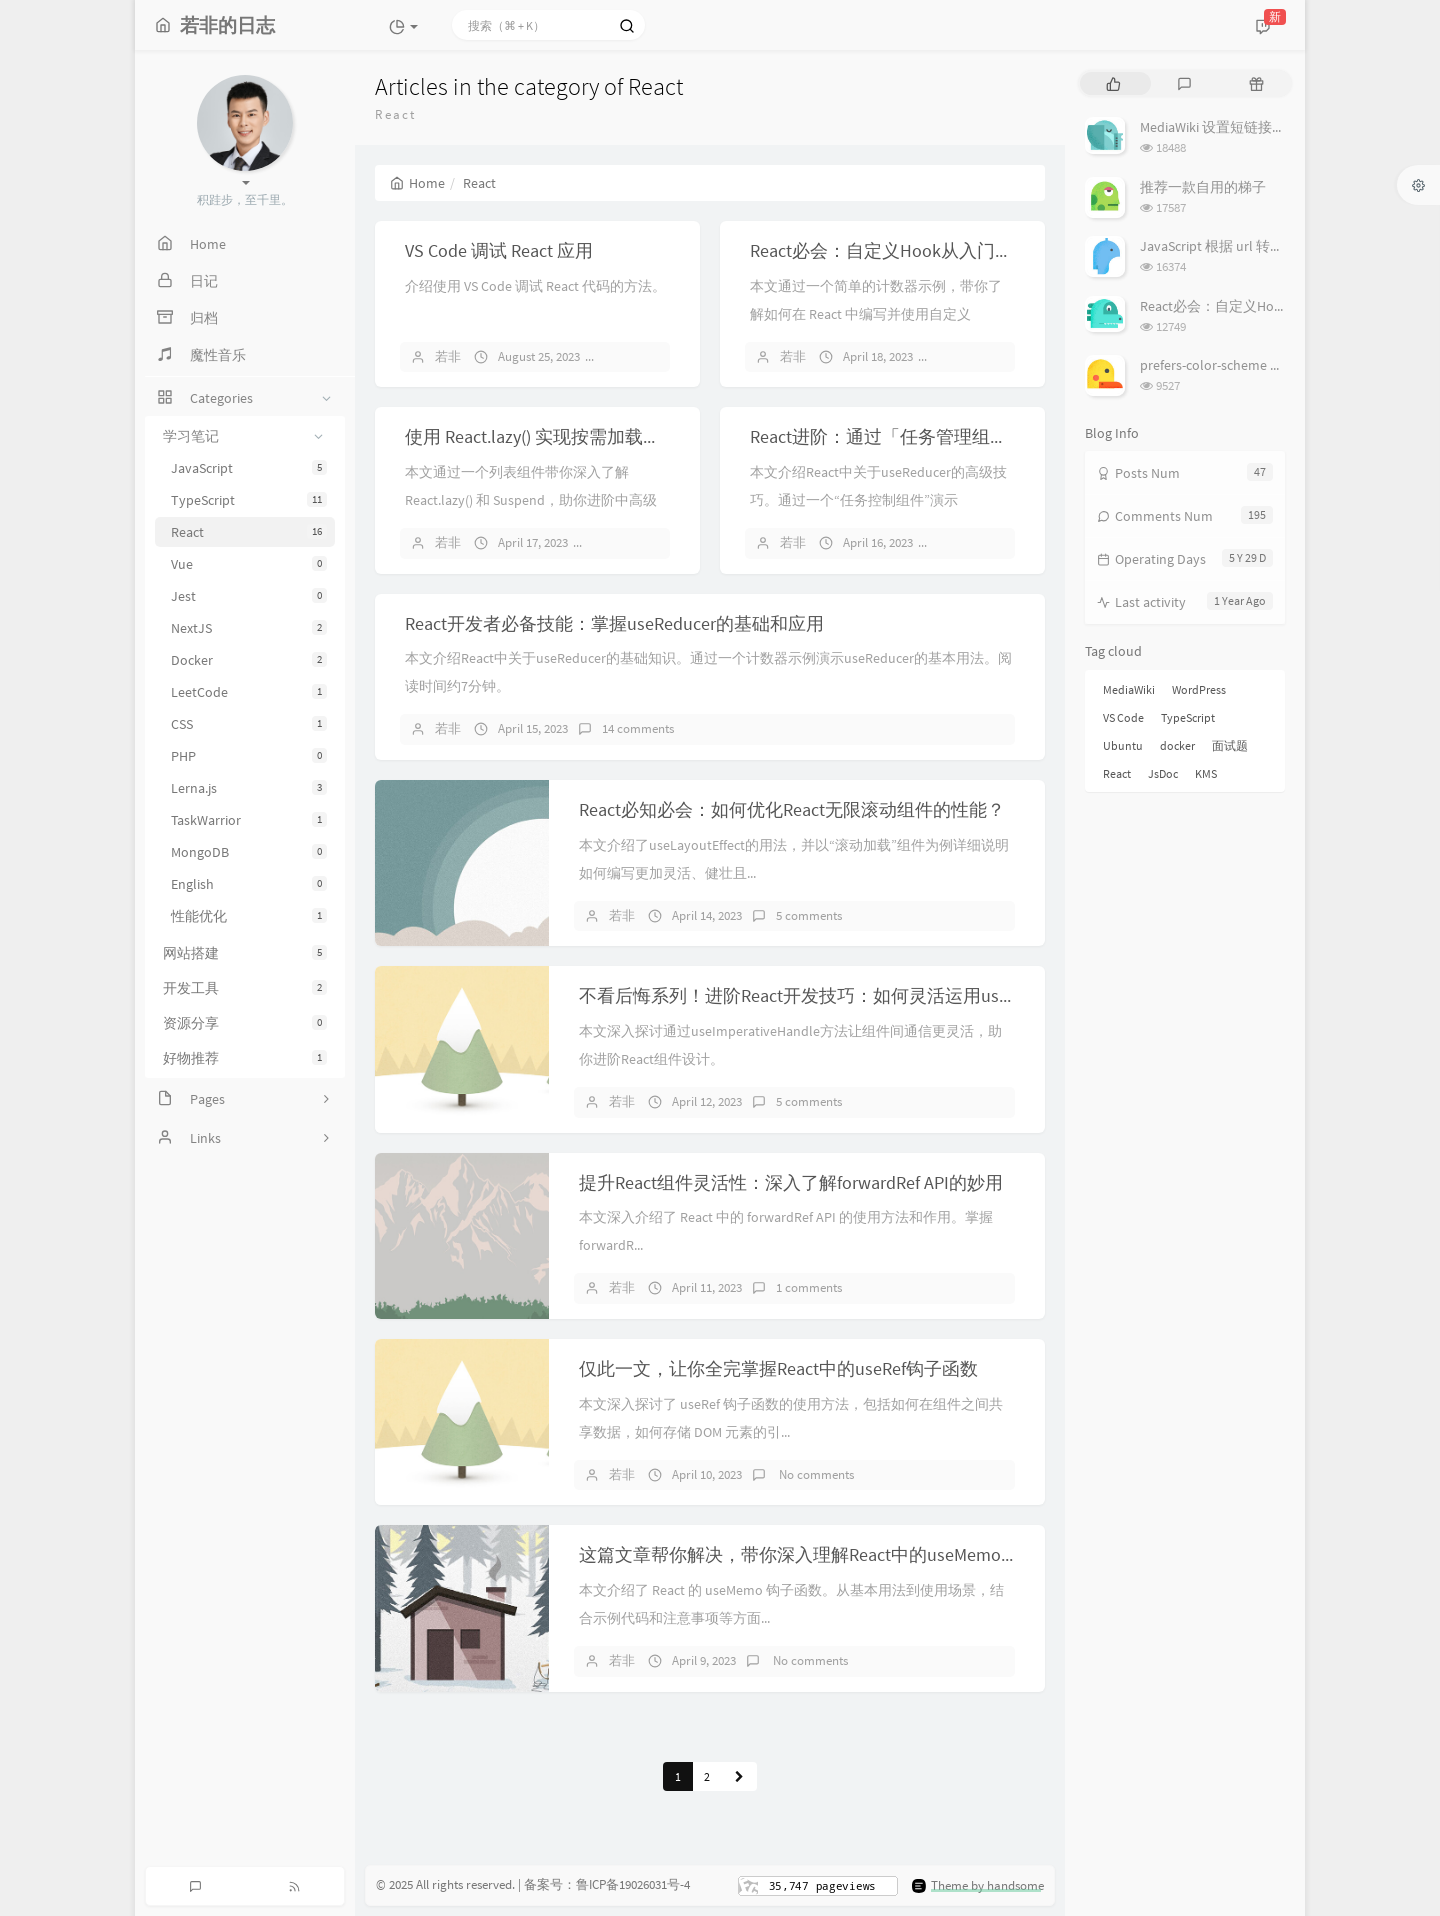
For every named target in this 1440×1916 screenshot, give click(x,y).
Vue (249, 564)
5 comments (809, 915)
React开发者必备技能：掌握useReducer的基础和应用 (614, 623)
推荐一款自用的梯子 (1203, 187)
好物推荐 (245, 1058)
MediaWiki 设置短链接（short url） (1246, 127)
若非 (448, 356)
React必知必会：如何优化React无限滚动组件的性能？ (792, 809)
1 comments (809, 1287)
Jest (249, 596)
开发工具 (245, 988)
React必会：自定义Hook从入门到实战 (899, 250)
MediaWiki (1129, 689)
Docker (249, 660)
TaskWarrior (249, 820)
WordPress (1199, 689)
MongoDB (249, 852)
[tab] (1113, 83)
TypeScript (249, 500)
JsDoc (1163, 773)
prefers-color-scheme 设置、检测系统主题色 (1275, 365)
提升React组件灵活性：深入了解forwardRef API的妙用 (791, 1182)
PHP (249, 756)
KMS (1206, 773)
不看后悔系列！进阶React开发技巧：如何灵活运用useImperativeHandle (861, 995)
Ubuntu (1123, 745)
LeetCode (249, 692)
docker (1177, 745)
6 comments (647, 356)
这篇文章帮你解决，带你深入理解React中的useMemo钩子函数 (826, 1554)
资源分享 (245, 1023)
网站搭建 (245, 953)
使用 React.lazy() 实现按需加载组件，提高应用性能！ (614, 436)
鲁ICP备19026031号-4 (633, 1884)
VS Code (1123, 717)
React (249, 532)
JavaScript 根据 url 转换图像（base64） (1261, 246)
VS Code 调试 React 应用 (499, 250)
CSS (249, 724)
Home (417, 183)
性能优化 (249, 916)
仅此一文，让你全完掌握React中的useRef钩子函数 (778, 1368)
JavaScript (249, 468)
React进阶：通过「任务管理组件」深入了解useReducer (968, 436)
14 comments (983, 356)
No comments (815, 1474)
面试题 (1230, 745)
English (249, 884)
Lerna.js (249, 788)
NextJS (249, 628)
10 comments (638, 542)
